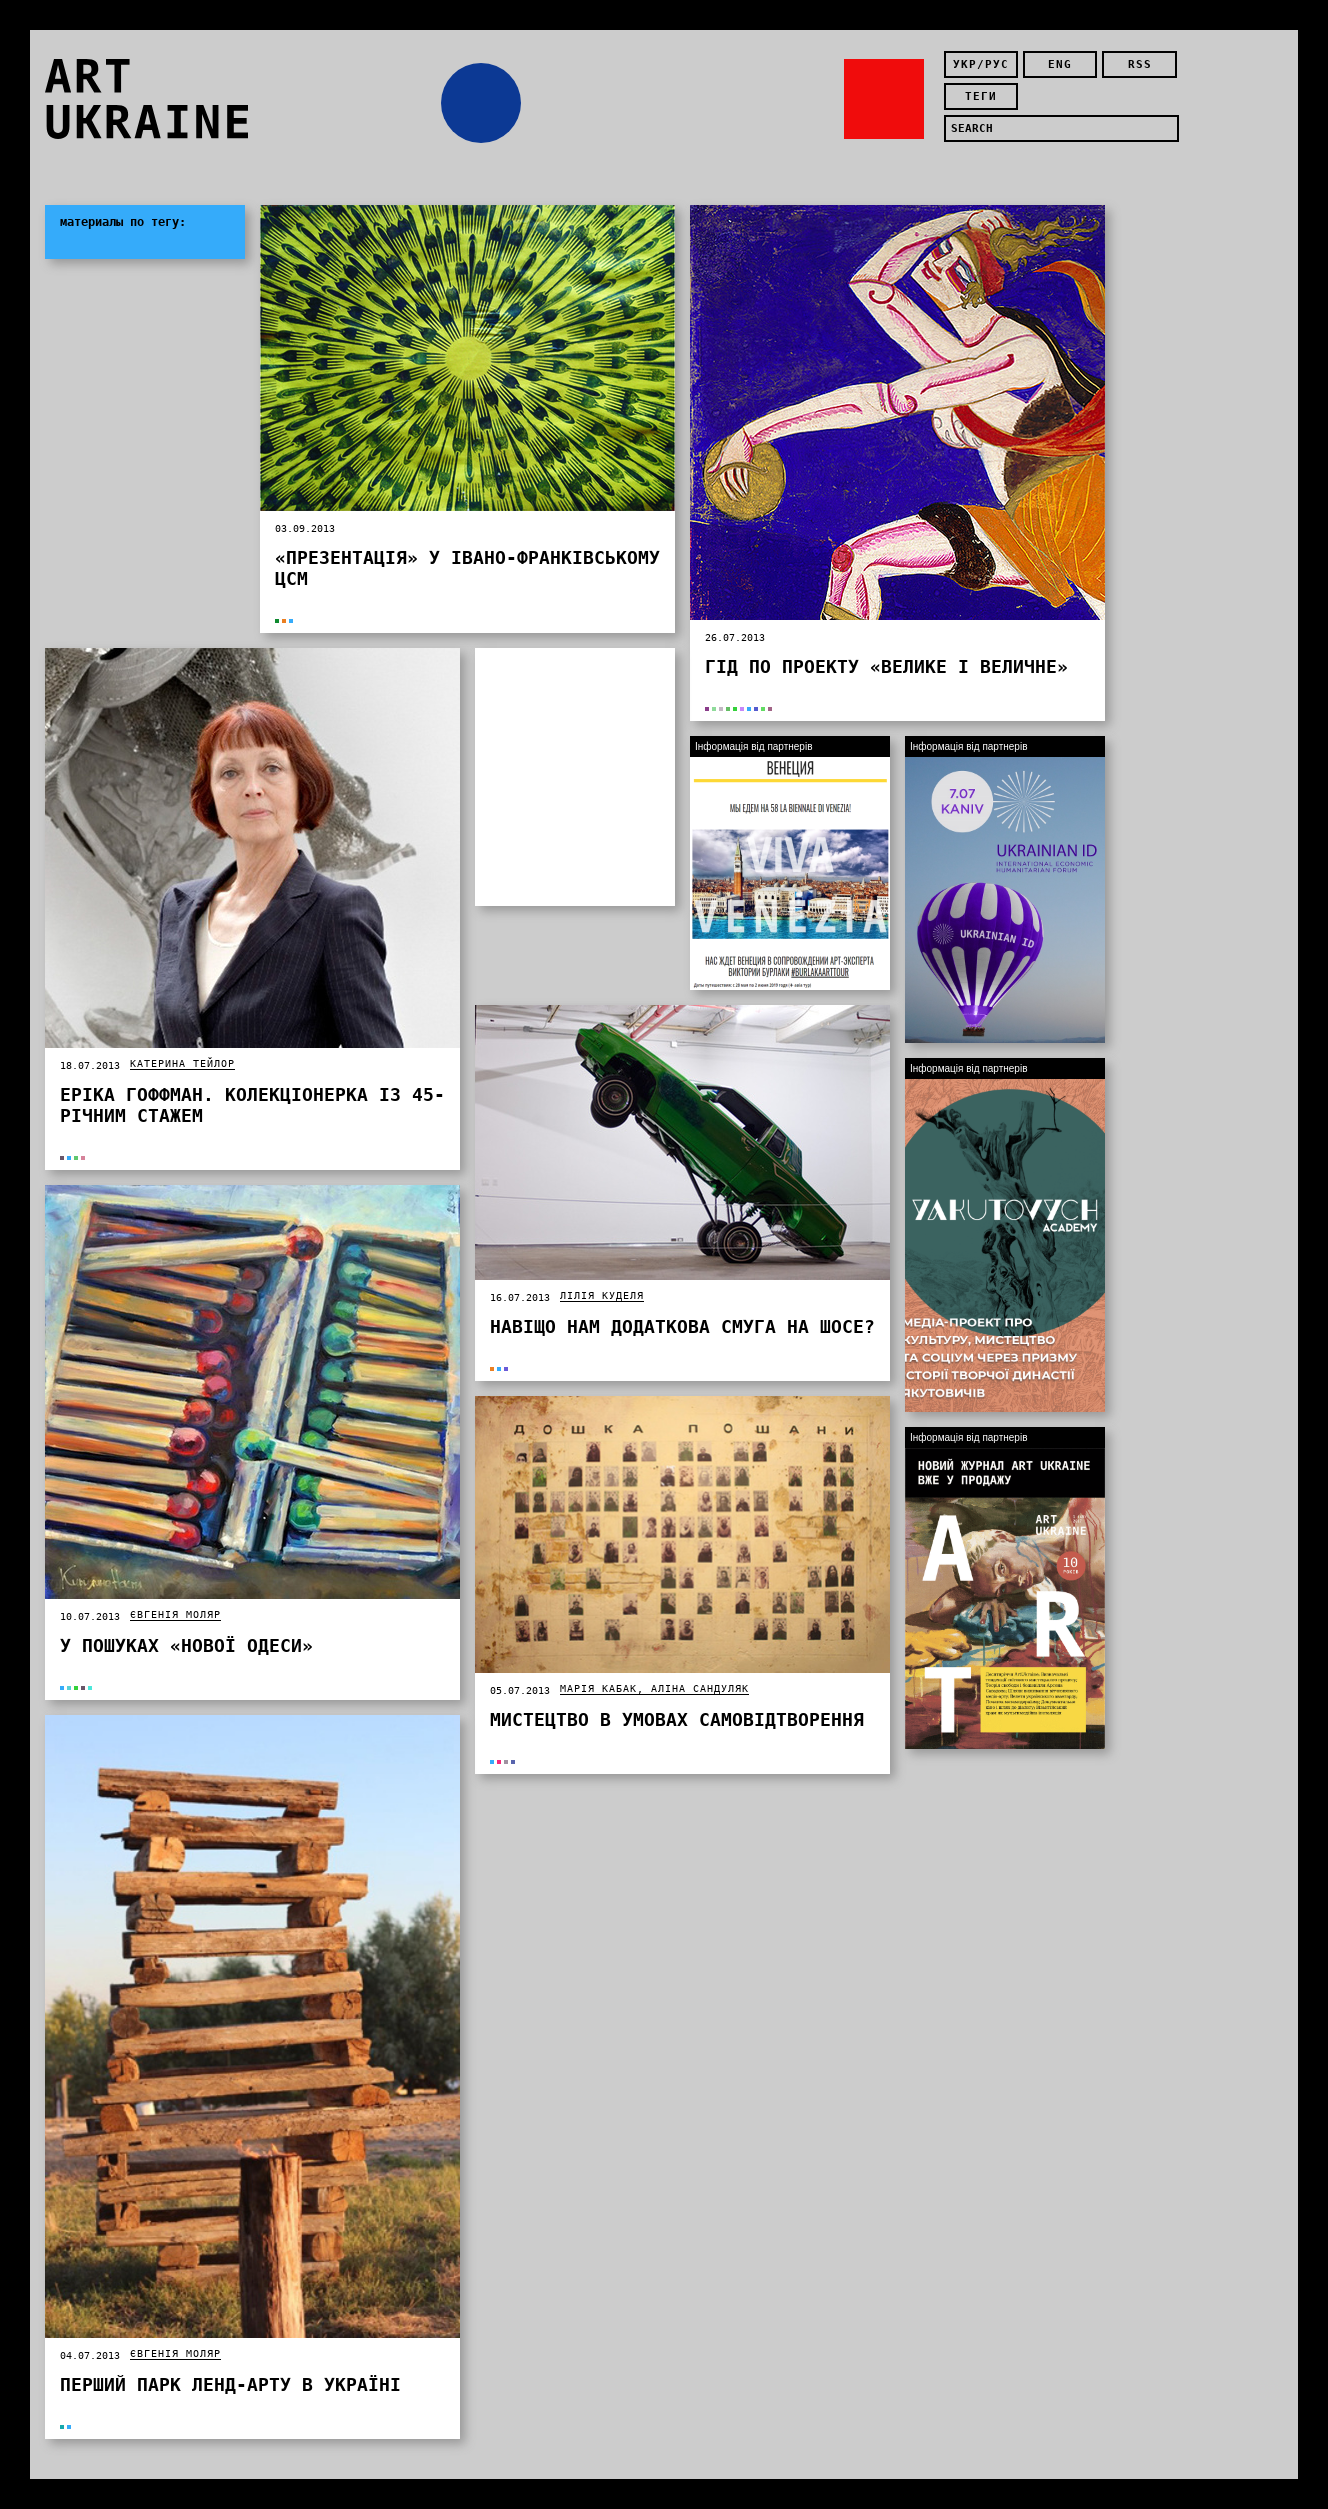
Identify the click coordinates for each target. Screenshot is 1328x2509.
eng (1060, 64)
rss (1140, 64)
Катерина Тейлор (182, 1063)
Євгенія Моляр (175, 1614)
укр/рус (981, 64)
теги (981, 96)
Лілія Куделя (602, 1295)
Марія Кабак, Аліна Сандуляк (654, 1688)
